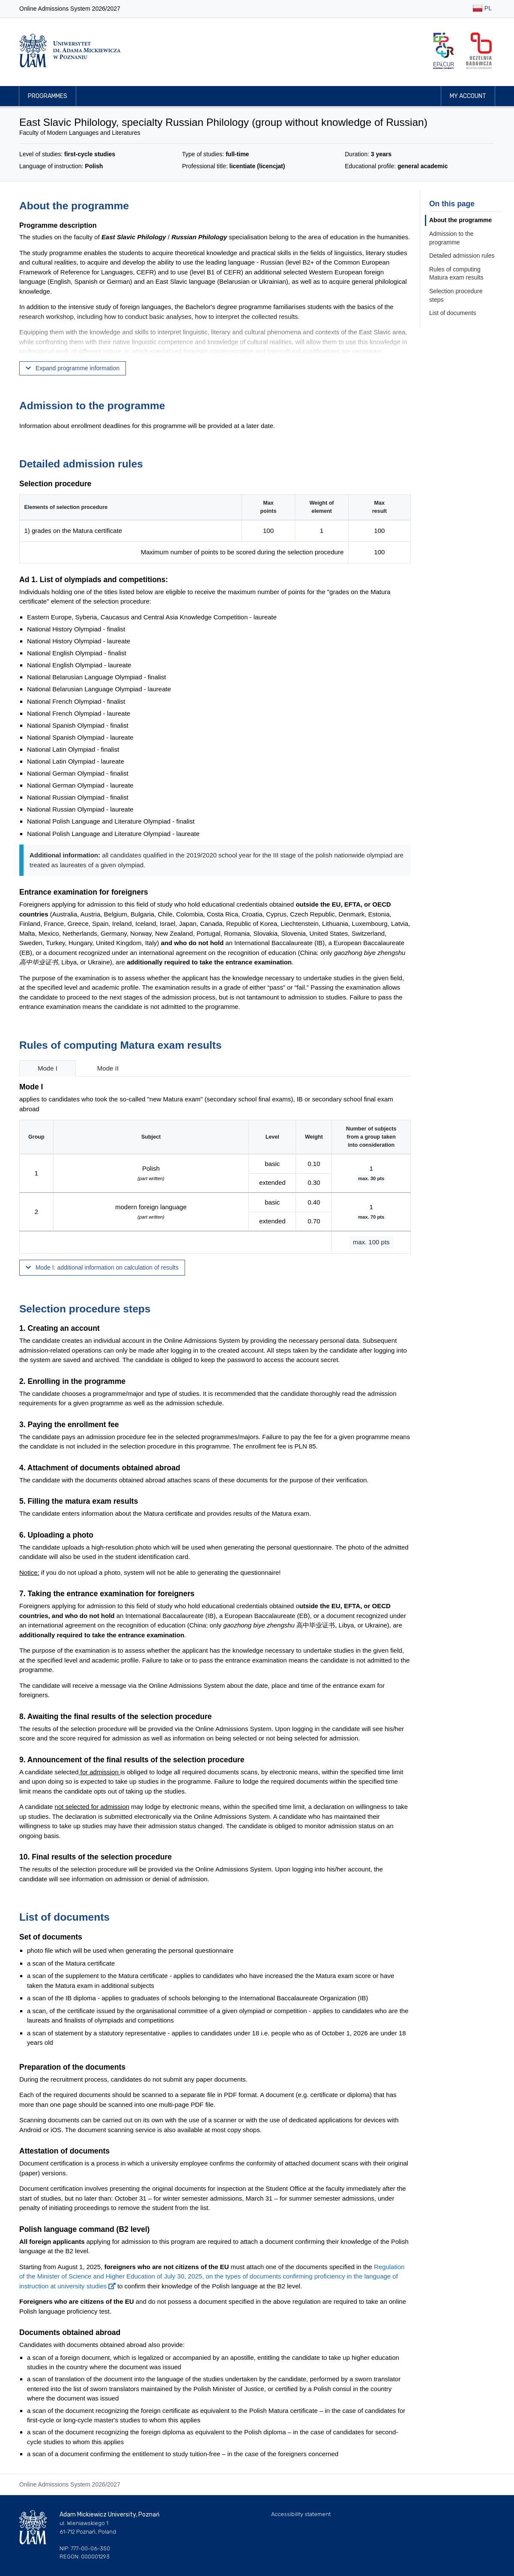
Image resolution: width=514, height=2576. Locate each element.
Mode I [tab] (47, 1068)
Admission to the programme (451, 238)
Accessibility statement (301, 2514)
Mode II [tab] (108, 1068)
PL (482, 9)
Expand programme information (73, 368)
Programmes (47, 96)
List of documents (452, 312)
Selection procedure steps (456, 295)
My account (468, 96)
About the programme (460, 220)
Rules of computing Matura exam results (456, 273)
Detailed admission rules (462, 255)
